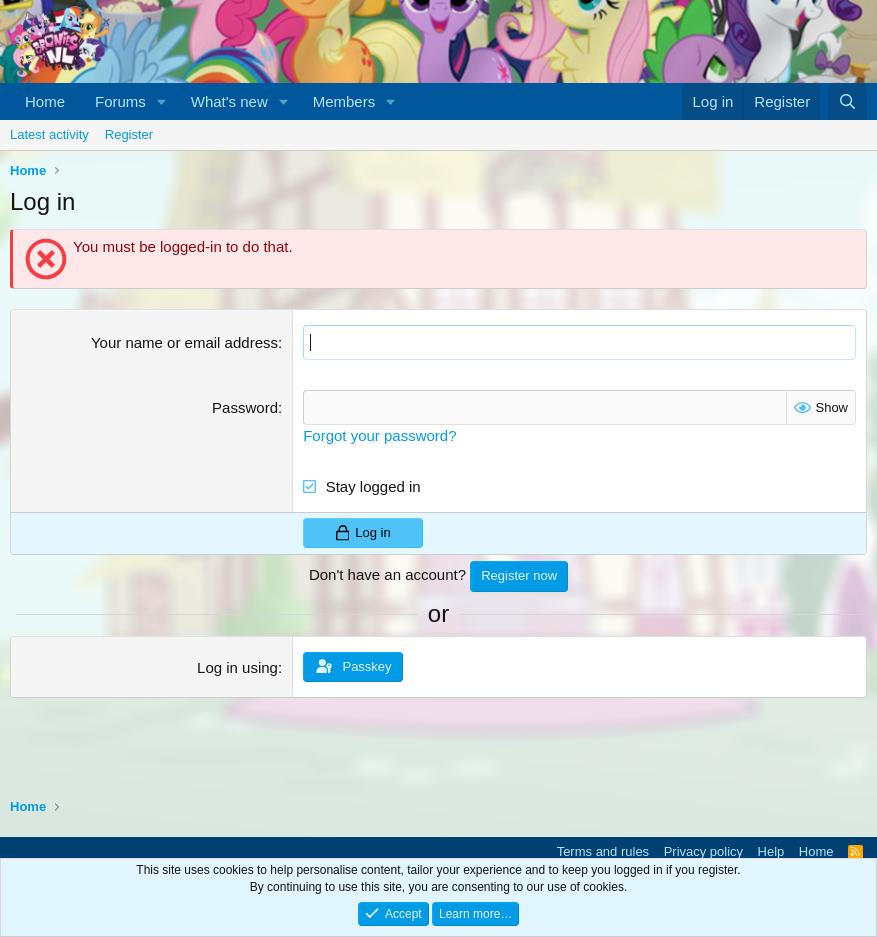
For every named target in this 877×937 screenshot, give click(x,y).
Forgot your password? (379, 435)
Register (129, 134)
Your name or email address (184, 342)
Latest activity (49, 134)
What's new (229, 101)
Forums (120, 101)
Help (771, 851)
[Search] (847, 101)
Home (45, 101)
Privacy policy (703, 851)
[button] (162, 101)
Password (245, 407)
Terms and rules (603, 851)
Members (344, 101)
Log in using (237, 666)
